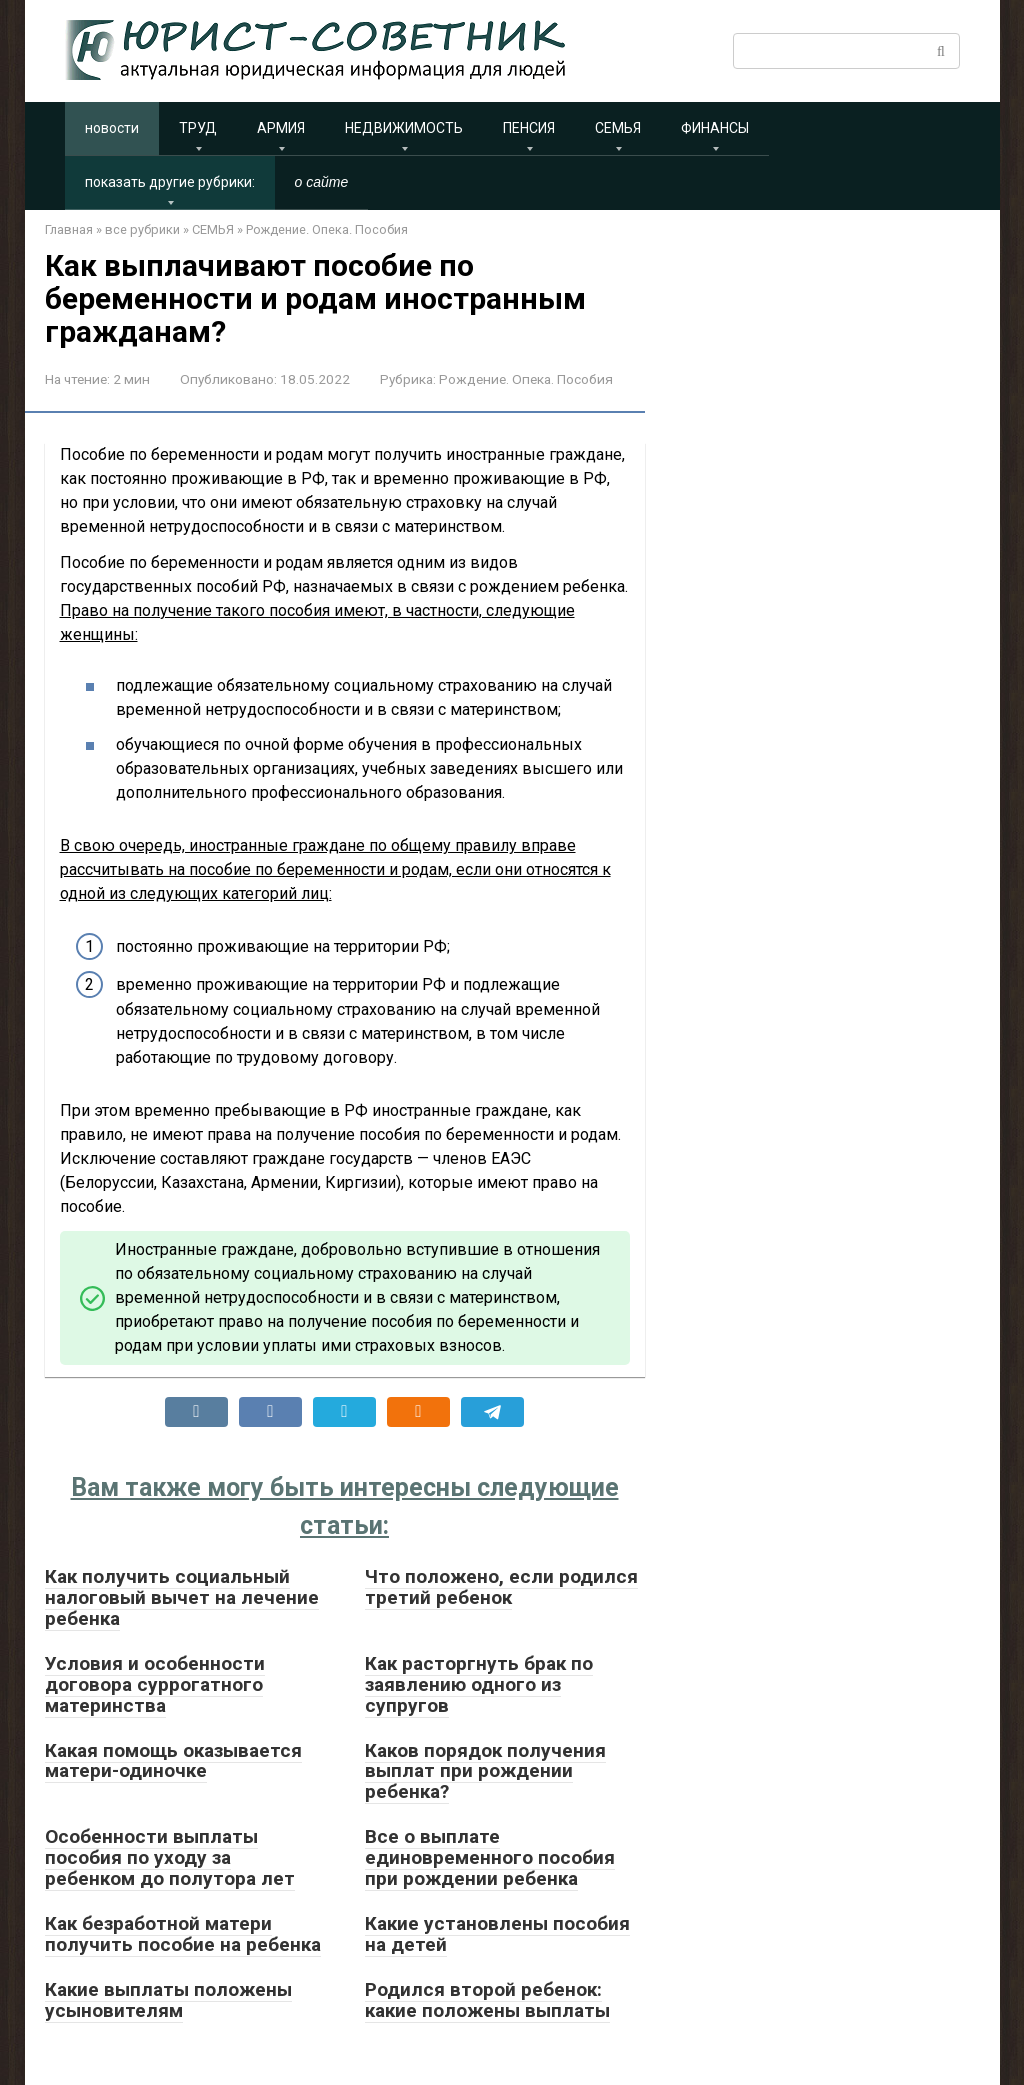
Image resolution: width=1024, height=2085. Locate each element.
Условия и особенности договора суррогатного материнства (155, 1684)
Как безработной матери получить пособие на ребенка (183, 1934)
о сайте (322, 182)
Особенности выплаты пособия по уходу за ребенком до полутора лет (170, 1857)
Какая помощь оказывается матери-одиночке (173, 1761)
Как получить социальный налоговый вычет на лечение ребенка (182, 1597)
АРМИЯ (281, 128)
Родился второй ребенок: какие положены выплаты (487, 2000)
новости (112, 128)
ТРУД (198, 128)
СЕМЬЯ (618, 128)
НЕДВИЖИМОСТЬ (404, 128)
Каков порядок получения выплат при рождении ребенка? (485, 1771)
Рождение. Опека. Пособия (327, 229)
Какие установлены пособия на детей (497, 1934)
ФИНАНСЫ (715, 128)
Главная (69, 229)
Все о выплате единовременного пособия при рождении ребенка (490, 1857)
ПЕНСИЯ (529, 128)
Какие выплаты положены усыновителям (168, 2000)
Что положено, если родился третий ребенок (501, 1587)
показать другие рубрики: (170, 182)
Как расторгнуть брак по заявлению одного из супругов (479, 1684)
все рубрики (142, 229)
